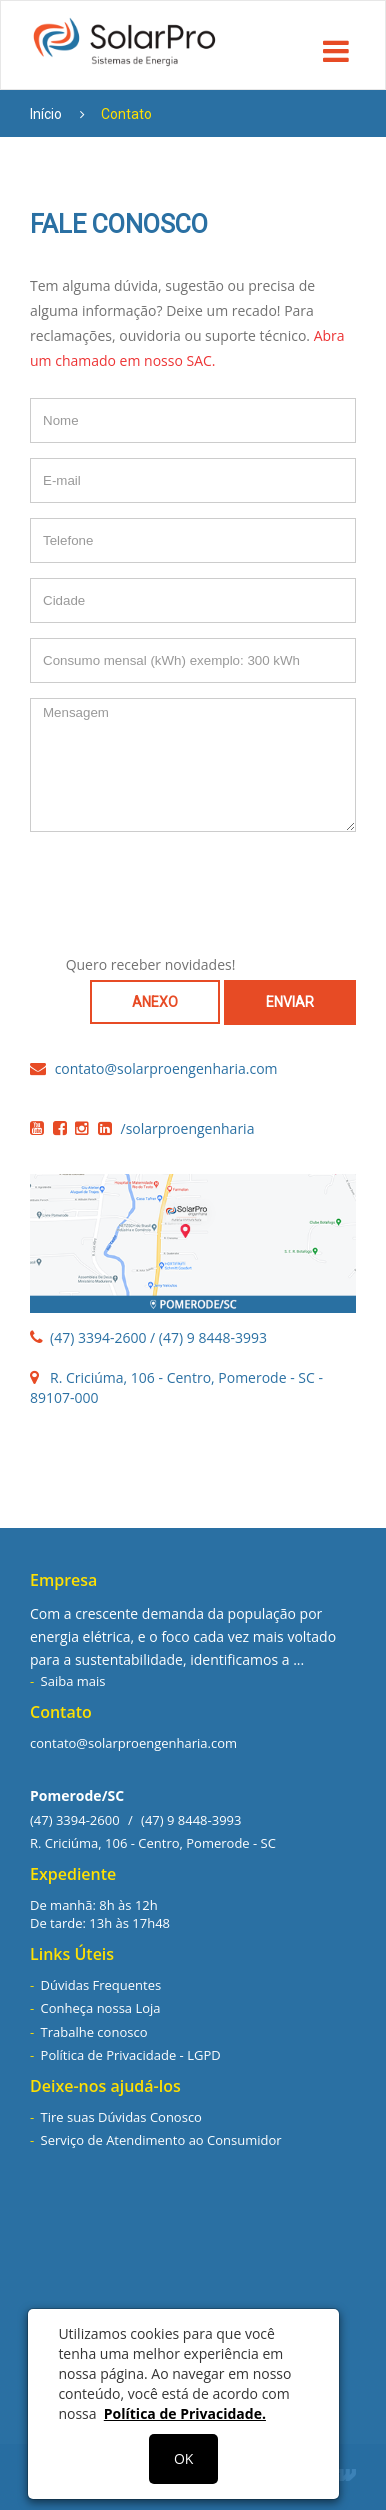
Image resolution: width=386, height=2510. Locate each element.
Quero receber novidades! (151, 964)
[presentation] (193, 886)
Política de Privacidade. (185, 2413)
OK (183, 2458)
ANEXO (155, 1002)
